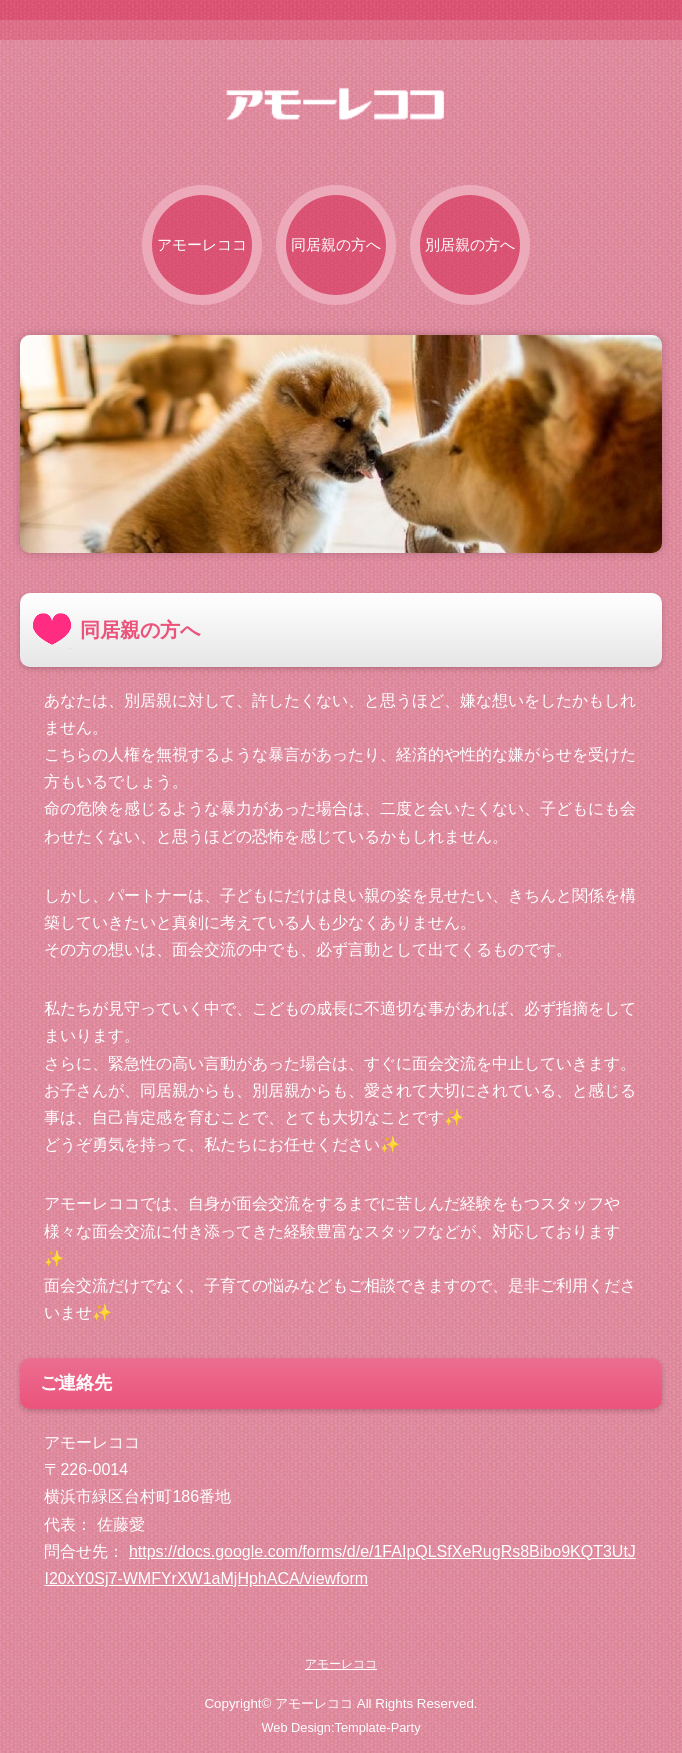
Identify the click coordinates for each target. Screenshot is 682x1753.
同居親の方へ (336, 244)
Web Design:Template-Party (340, 1727)
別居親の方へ (470, 244)
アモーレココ (202, 244)
